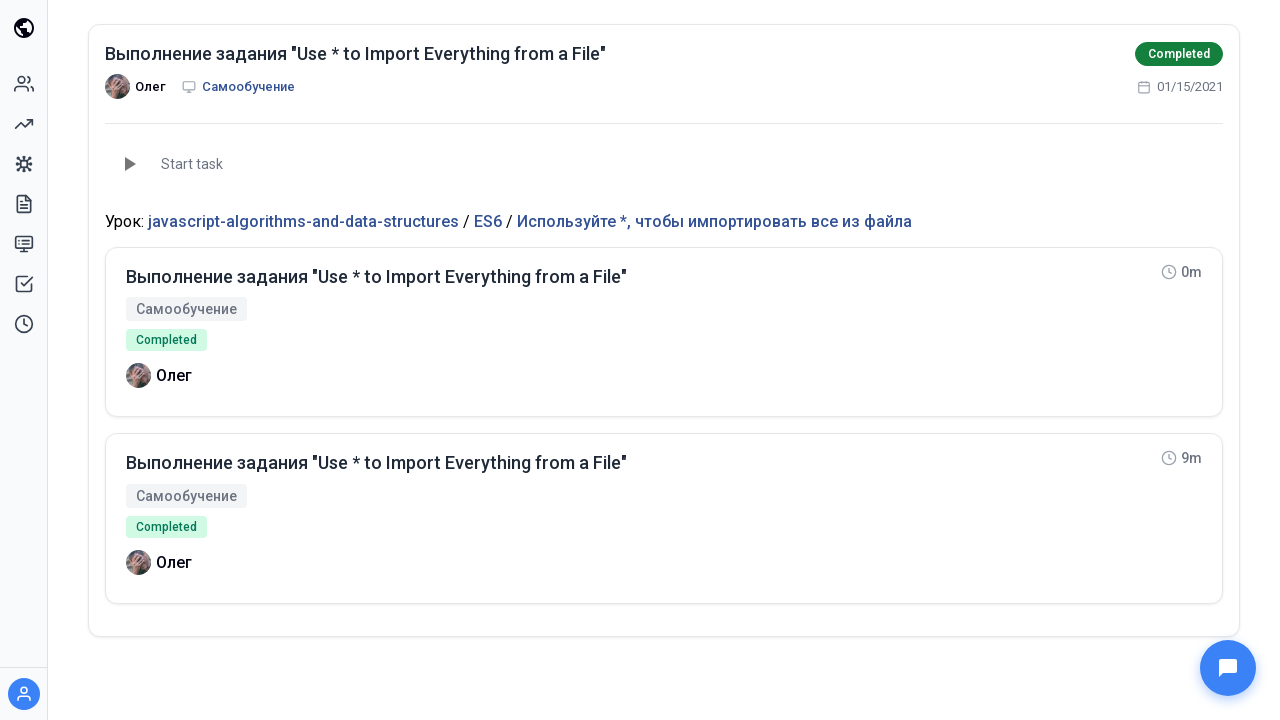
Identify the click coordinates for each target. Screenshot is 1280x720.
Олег (150, 86)
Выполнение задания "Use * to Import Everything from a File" (355, 53)
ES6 (488, 221)
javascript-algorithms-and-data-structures (303, 221)
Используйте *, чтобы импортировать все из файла (714, 221)
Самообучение (248, 86)
